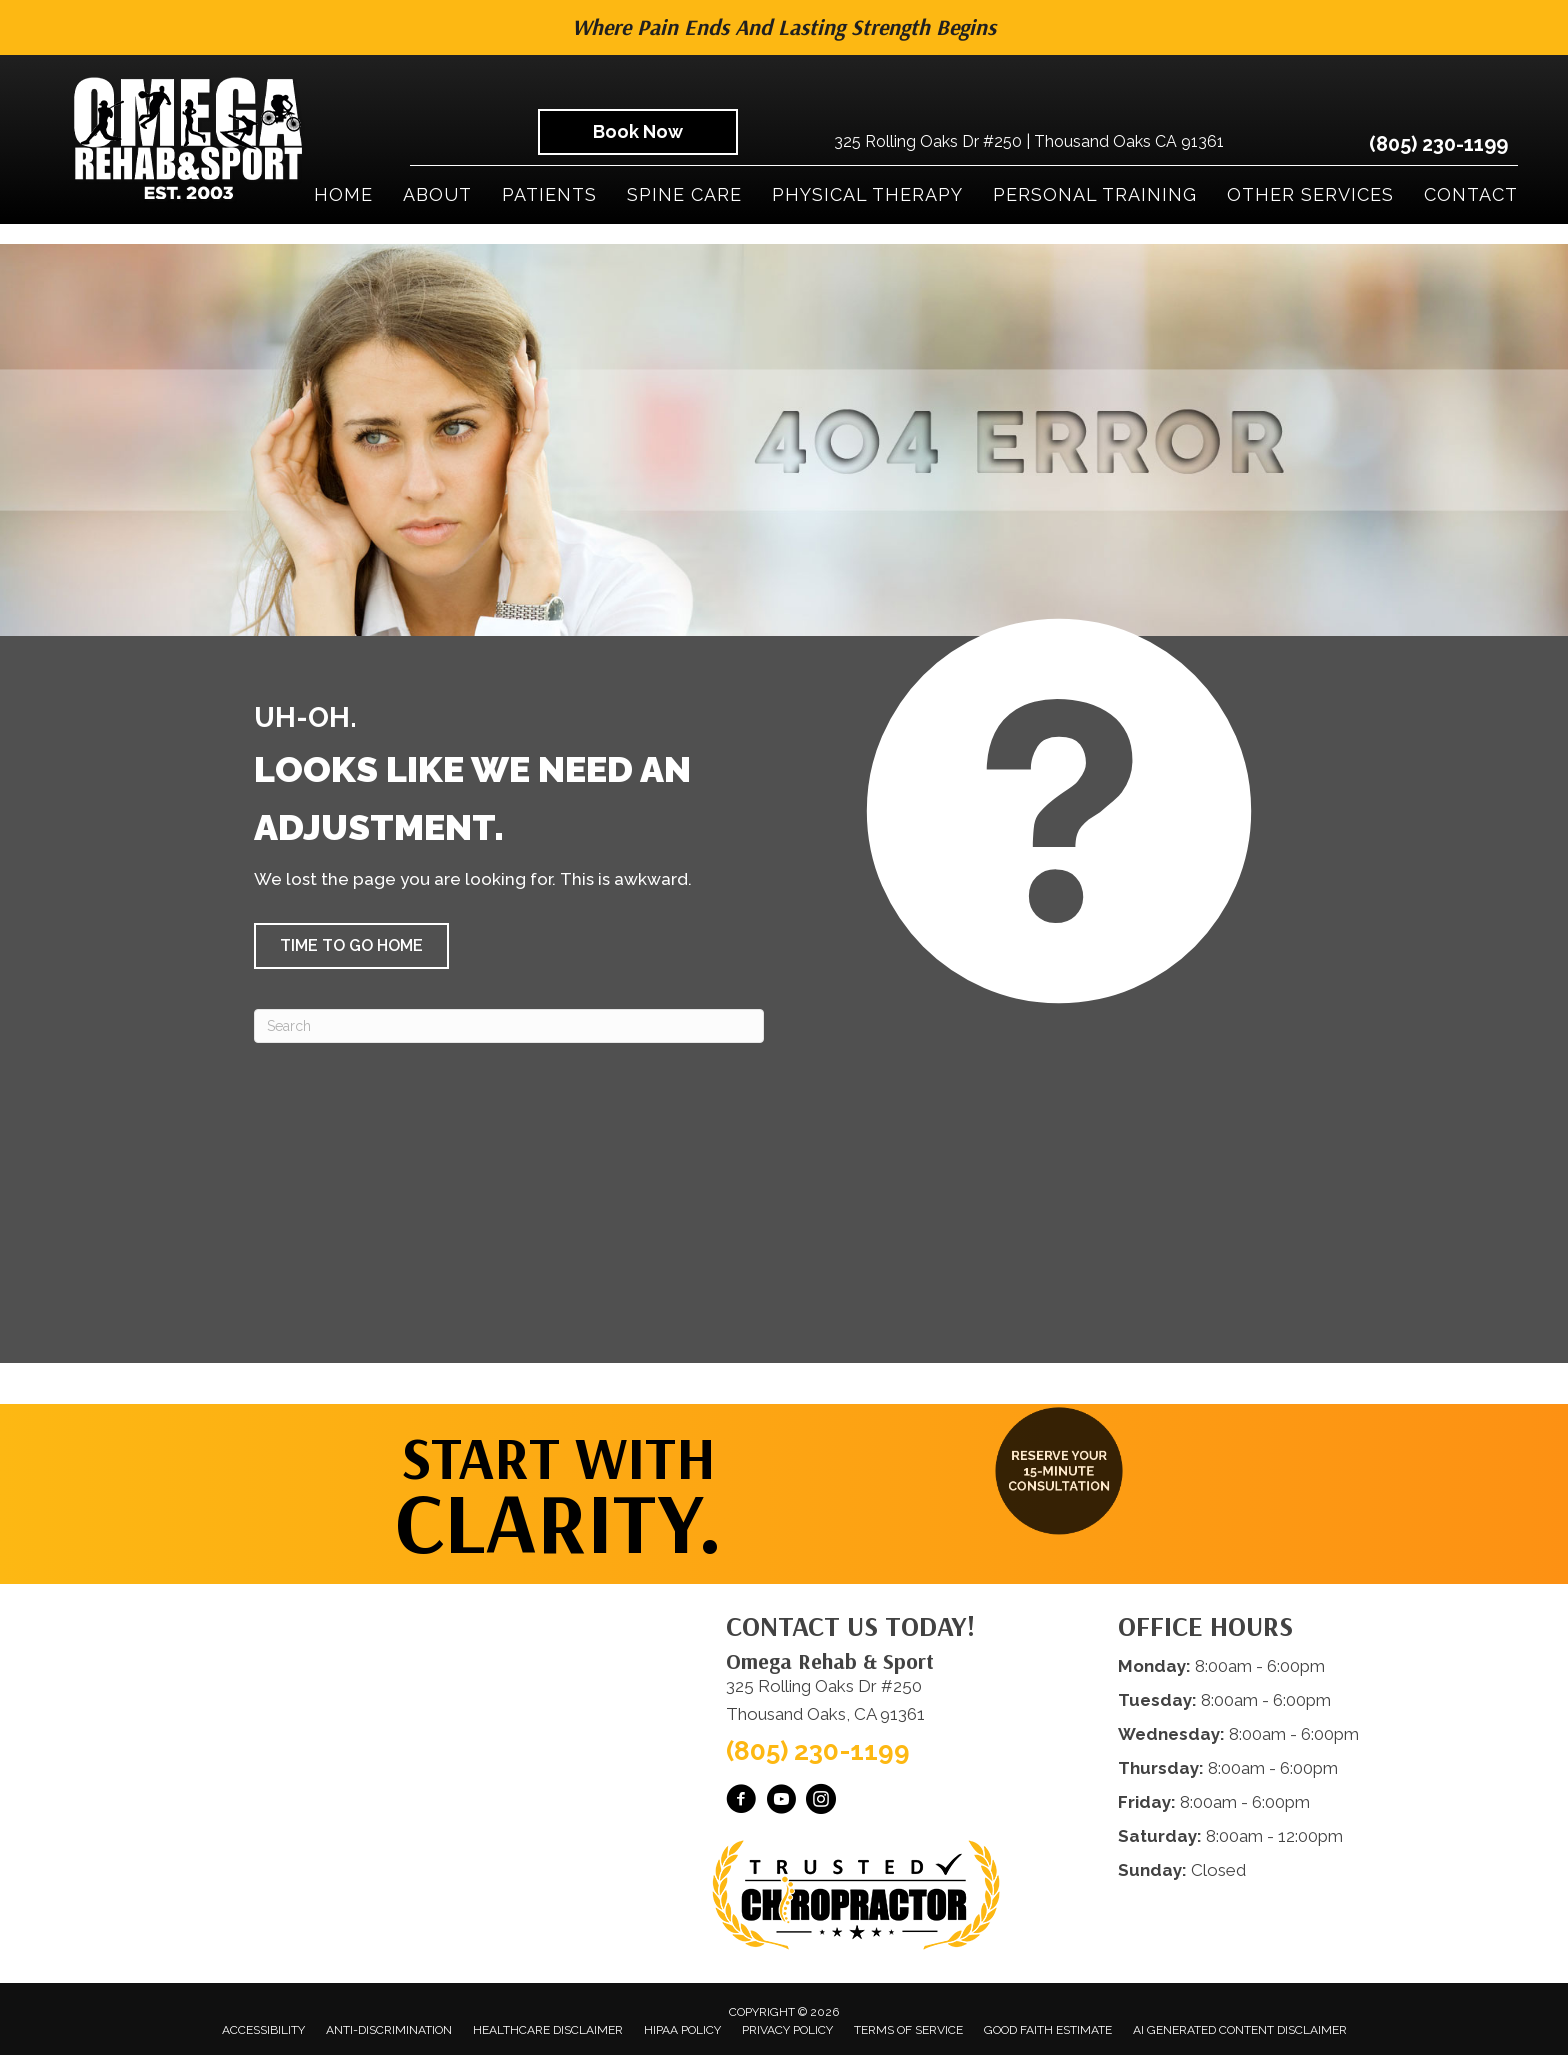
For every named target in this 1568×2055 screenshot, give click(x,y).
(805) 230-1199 (1438, 144)
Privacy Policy (787, 2030)
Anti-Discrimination (389, 2030)
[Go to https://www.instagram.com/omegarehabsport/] (821, 1802)
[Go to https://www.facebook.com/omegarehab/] (741, 1802)
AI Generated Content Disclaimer (1240, 2030)
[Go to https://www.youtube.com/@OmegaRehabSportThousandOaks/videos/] (781, 1802)
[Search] (509, 1026)
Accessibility (263, 2030)
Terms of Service (908, 2030)
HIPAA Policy (682, 2030)
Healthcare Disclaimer (548, 2030)
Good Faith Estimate (1048, 2030)
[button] (351, 946)
